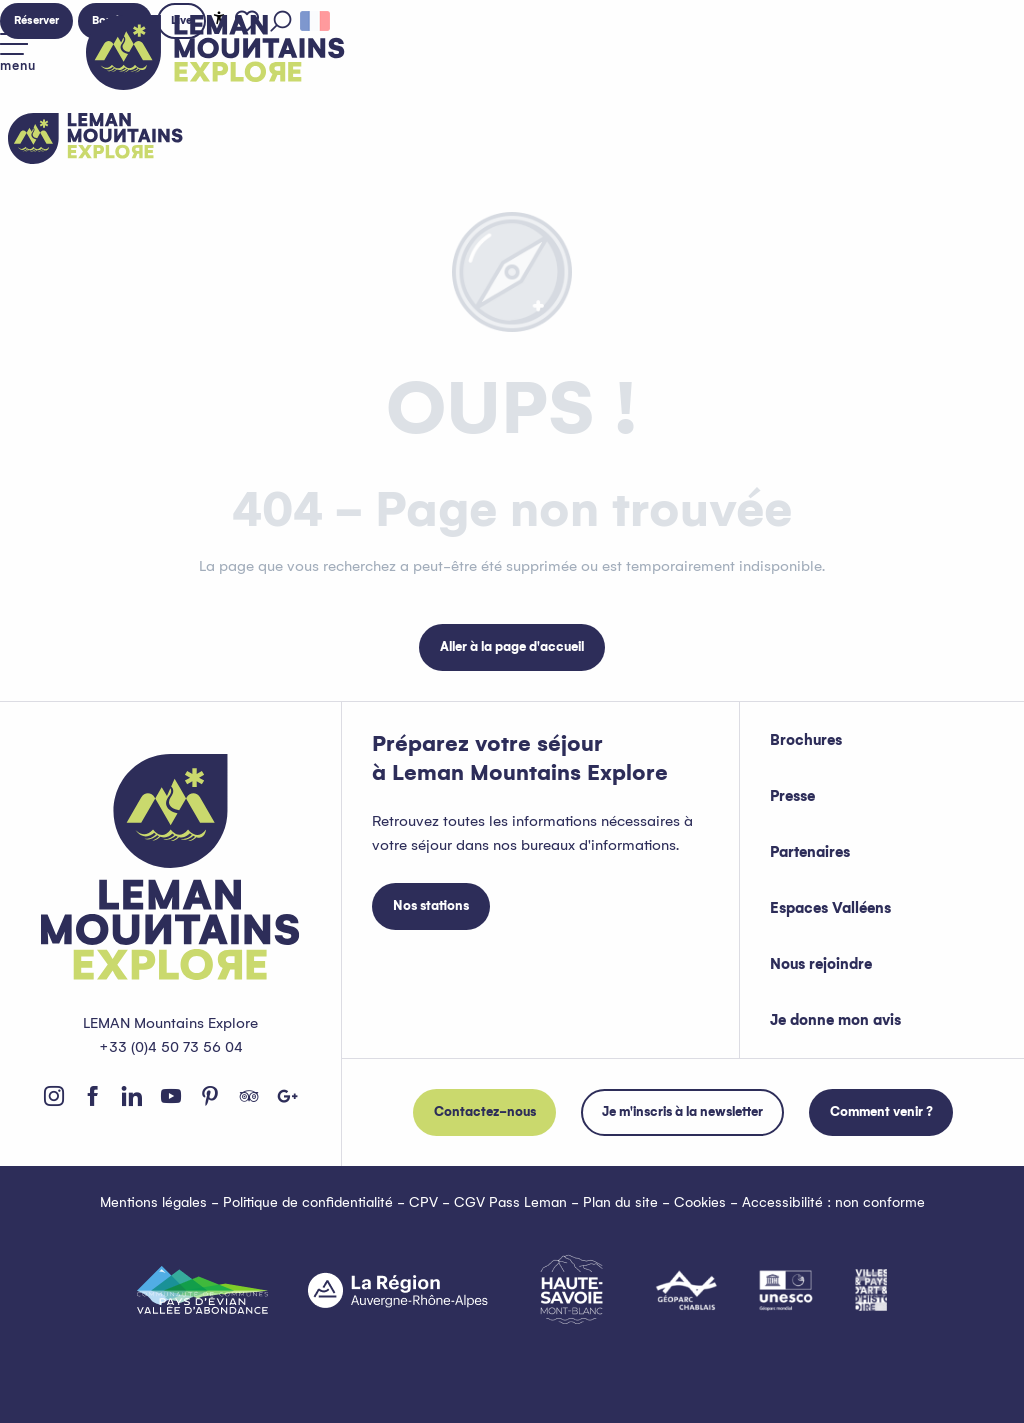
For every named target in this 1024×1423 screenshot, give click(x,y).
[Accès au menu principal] (18, 53)
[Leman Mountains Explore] (95, 138)
